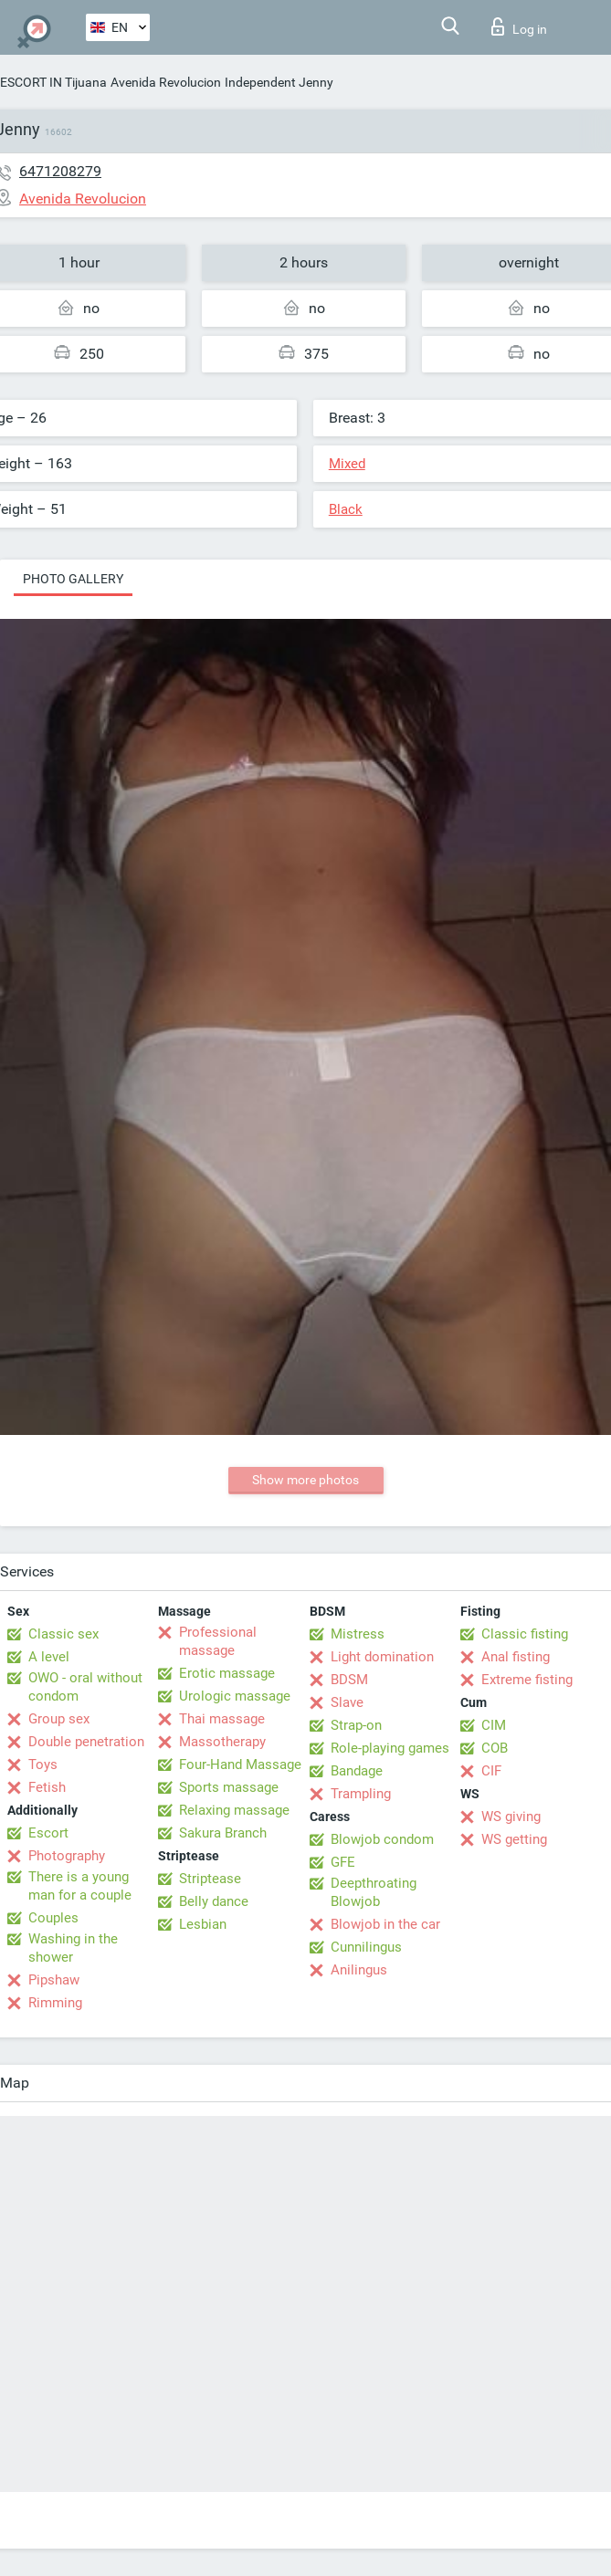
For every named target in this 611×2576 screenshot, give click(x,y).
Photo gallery (73, 578)
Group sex (59, 1719)
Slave (347, 1702)
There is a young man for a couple (80, 1886)
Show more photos (305, 1479)
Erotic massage (227, 1673)
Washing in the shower (73, 1948)
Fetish (47, 1787)
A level (48, 1657)
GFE (343, 1862)
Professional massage (218, 1641)
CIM (493, 1725)
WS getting (514, 1839)
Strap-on (356, 1725)
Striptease (210, 1878)
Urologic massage (234, 1696)
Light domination (382, 1657)
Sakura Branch (223, 1833)
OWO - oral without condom (85, 1687)
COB (494, 1748)
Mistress (358, 1634)
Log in (519, 26)
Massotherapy (222, 1741)
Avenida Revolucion (166, 82)
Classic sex (63, 1634)
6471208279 (60, 171)
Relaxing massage (234, 1810)
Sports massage (229, 1787)
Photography (66, 1856)
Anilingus (359, 1970)
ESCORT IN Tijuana (53, 82)
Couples (53, 1918)
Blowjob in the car (385, 1924)
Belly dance (213, 1901)
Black (346, 509)
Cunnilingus (366, 1947)
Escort (48, 1833)
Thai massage (222, 1719)
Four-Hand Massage (240, 1764)
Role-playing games (390, 1748)
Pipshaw (53, 1980)
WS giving (511, 1816)
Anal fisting (515, 1657)
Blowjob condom (382, 1839)
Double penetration (86, 1741)
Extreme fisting (527, 1679)
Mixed (347, 464)
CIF (491, 1771)
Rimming (55, 2003)
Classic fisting (524, 1634)
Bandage (357, 1771)
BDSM (349, 1679)
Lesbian (202, 1924)
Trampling (361, 1793)
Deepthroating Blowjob (373, 1892)
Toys (43, 1764)
